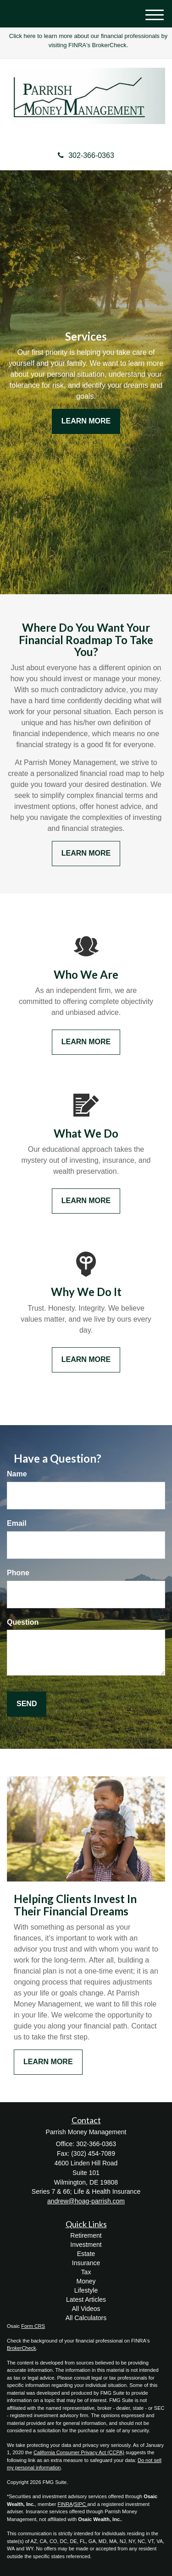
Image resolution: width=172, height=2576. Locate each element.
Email (17, 1523)
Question (23, 1622)
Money (85, 2281)
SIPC (81, 2504)
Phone (18, 1573)
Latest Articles (86, 2299)
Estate (86, 2253)
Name (17, 1474)
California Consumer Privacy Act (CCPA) (78, 2452)
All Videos (86, 2308)
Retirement (85, 2235)
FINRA (64, 2504)
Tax (86, 2272)
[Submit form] (26, 1704)
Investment (85, 2244)
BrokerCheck (21, 2348)
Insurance (86, 2263)
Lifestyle (86, 2290)
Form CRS (33, 2326)
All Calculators (86, 2317)
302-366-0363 (86, 155)
